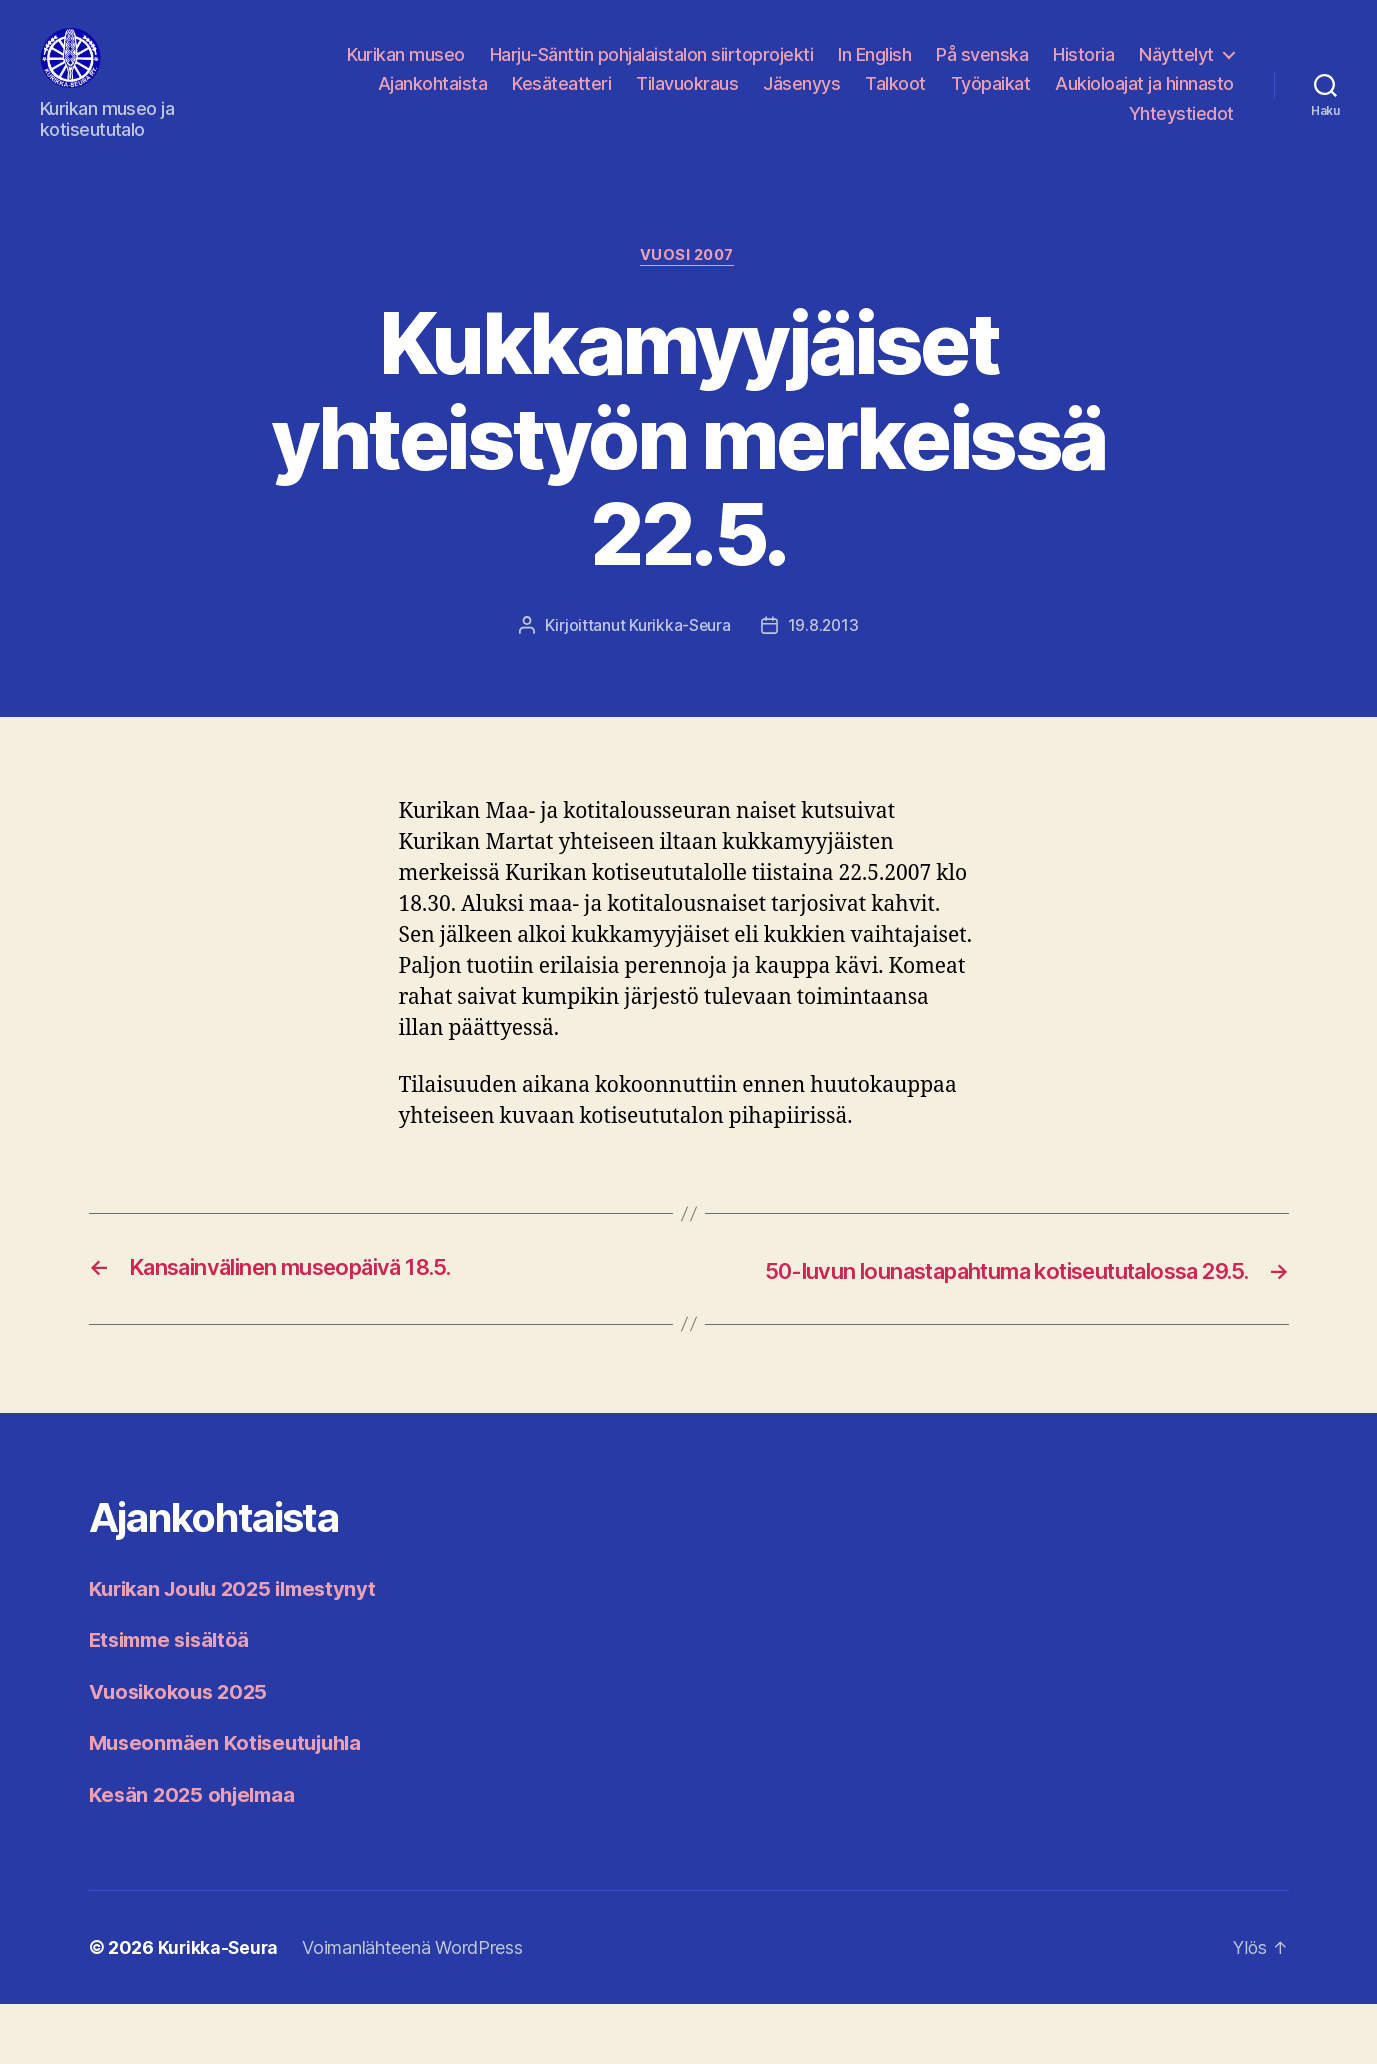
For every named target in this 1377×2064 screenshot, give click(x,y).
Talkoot (895, 98)
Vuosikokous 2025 (183, 1751)
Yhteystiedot (1181, 128)
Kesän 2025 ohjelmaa (196, 1854)
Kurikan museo (406, 69)
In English (874, 69)
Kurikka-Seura (679, 657)
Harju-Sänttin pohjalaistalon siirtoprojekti (652, 69)
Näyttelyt (1176, 69)
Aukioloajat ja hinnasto (1144, 98)
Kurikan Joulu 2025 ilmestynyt (240, 1648)
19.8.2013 (823, 657)
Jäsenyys (801, 98)
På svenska (982, 69)
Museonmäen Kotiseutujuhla (232, 1802)
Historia (1083, 69)
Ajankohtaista (433, 98)
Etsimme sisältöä (175, 1699)
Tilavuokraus (687, 98)
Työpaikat (991, 98)
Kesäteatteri (561, 98)
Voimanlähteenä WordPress (415, 2007)
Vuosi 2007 (688, 287)
